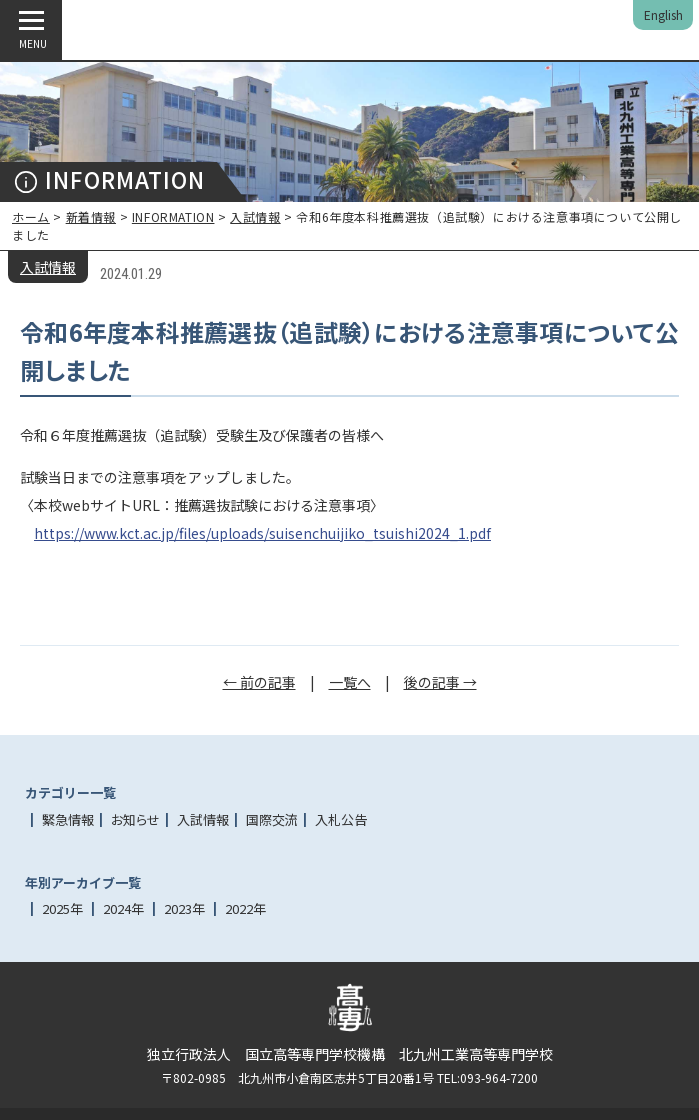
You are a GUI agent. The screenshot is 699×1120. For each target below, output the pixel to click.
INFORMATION (173, 216)
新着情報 (91, 216)
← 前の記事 (259, 682)
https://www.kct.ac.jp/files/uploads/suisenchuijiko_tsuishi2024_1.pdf (262, 533)
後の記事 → (440, 682)
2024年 (123, 908)
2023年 (184, 908)
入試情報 (255, 216)
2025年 (62, 908)
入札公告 (341, 819)
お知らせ (135, 819)
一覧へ (350, 682)
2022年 (245, 908)
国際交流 (272, 819)
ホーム (31, 216)
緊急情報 (68, 819)
